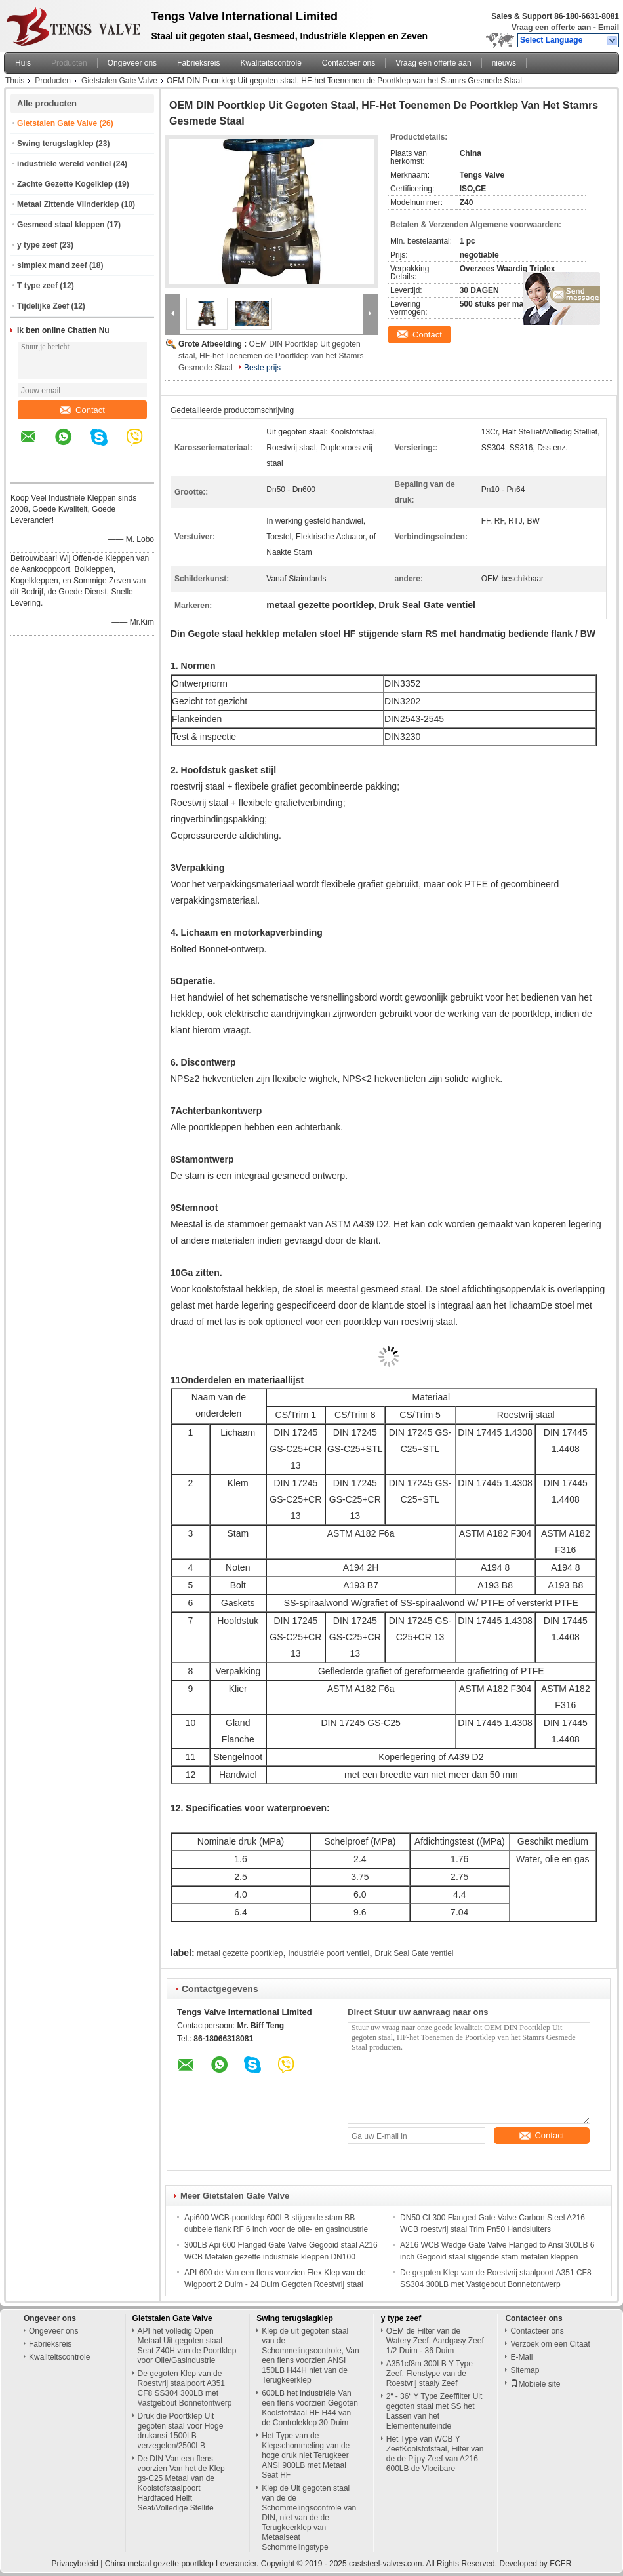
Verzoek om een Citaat (550, 2344)
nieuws (504, 62)
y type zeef (37, 245)
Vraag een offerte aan (551, 27)
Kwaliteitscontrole (270, 62)
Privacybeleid (74, 2563)
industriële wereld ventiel (64, 163)
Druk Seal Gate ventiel (413, 1953)
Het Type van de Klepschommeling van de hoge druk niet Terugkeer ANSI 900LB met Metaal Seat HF (306, 2455)
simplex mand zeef (52, 265)
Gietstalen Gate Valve (119, 80)
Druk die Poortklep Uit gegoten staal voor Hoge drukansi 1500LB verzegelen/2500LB (181, 2431)
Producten (69, 62)
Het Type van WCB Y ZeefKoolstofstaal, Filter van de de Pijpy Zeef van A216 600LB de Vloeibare (435, 2453)
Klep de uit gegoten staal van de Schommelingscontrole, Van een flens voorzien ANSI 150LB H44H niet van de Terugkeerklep (310, 2355)
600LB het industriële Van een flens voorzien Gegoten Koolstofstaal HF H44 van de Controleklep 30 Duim (310, 2408)
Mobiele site (535, 2384)
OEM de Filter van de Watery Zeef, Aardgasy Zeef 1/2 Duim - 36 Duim (435, 2340)
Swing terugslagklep (55, 143)
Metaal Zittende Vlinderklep (68, 204)
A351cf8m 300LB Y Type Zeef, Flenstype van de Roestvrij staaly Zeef (429, 2373)
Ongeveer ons (132, 62)
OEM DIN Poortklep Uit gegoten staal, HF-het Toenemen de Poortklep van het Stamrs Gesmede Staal (271, 355)
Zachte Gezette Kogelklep (65, 184)
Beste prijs (262, 367)
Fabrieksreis (198, 62)
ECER (560, 2563)
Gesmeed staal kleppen (60, 224)
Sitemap (524, 2370)
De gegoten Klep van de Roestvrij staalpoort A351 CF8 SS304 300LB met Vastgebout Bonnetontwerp (185, 2388)
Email (608, 27)
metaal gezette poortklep (240, 1953)
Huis (23, 62)
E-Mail (521, 2357)
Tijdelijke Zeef (43, 306)
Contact (82, 410)
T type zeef (37, 285)
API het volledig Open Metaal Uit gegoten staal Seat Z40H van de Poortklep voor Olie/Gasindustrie (187, 2345)
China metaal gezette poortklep (159, 2563)
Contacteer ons (348, 62)
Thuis (14, 80)
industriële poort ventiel (329, 1953)
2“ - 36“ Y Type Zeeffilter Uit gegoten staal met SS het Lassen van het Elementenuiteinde (434, 2411)
